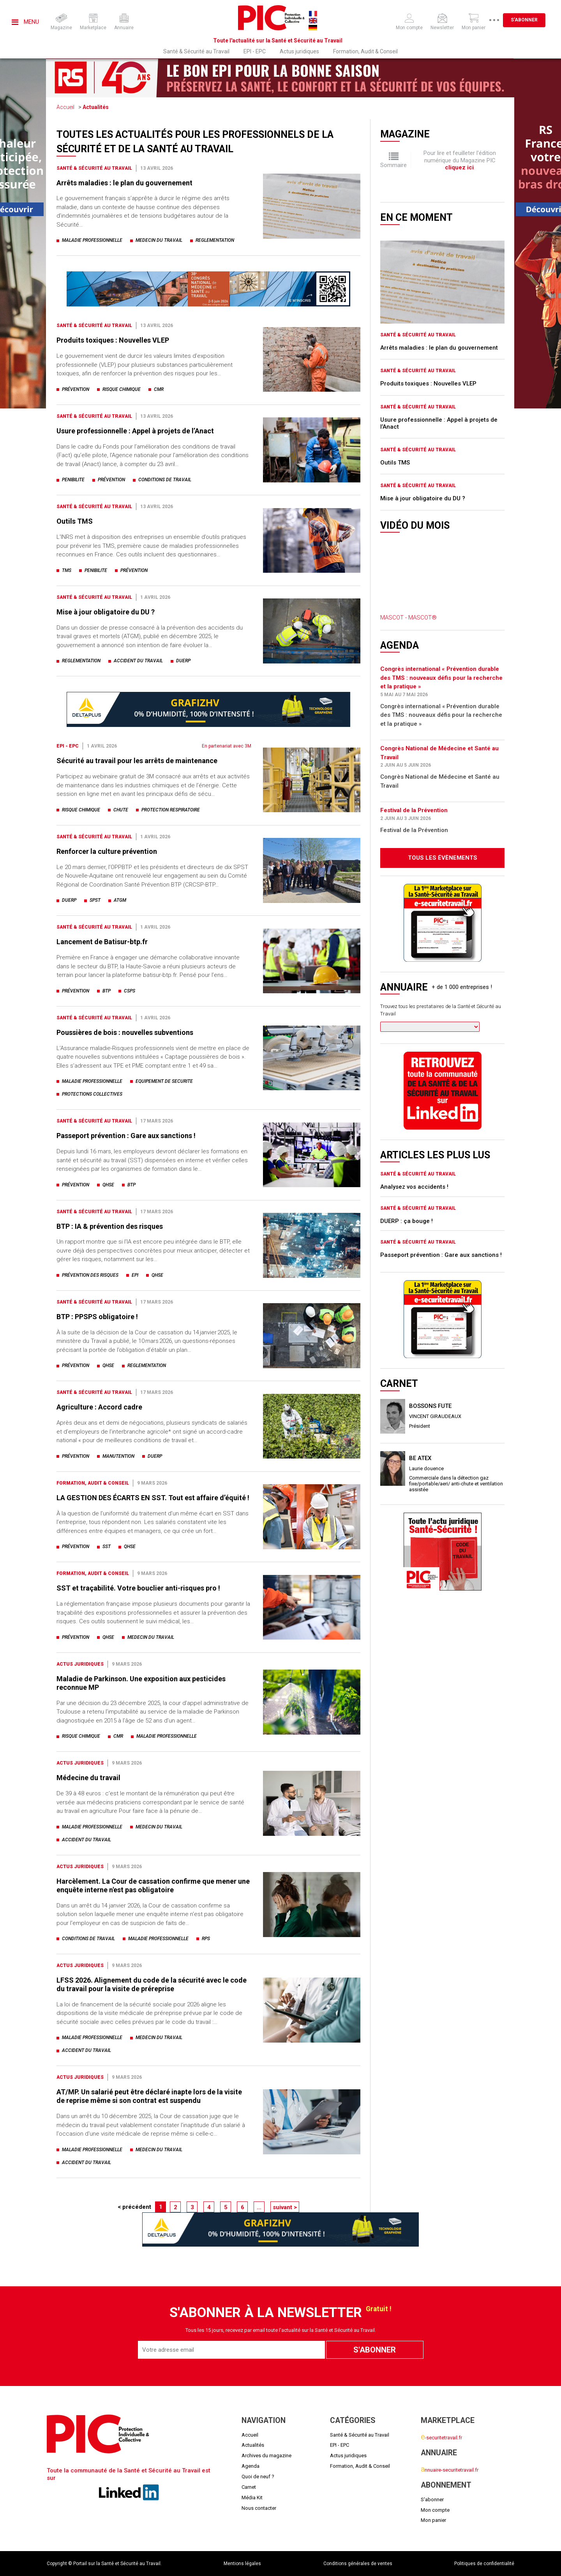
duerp (183, 660)
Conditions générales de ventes (357, 2563)
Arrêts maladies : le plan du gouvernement (124, 183)
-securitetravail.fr (441, 2438)
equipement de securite (164, 1081)
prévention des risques (90, 1275)
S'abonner (530, 20)
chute (120, 810)
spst (95, 900)
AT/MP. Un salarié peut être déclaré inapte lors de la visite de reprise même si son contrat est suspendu (149, 2096)
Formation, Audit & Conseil (365, 51)
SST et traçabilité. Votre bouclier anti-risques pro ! (138, 1588)
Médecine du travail (88, 1778)
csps (129, 991)
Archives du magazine (266, 2455)
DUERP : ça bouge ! (406, 1221)
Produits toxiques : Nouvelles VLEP (112, 340)
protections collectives (92, 1094)
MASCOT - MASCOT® (408, 617)
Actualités (96, 107)
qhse (108, 1185)
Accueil (65, 107)
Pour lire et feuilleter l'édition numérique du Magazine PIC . (459, 160)
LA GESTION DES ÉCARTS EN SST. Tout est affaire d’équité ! (152, 1498)
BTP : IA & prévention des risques (109, 1226)
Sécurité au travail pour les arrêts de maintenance (136, 761)
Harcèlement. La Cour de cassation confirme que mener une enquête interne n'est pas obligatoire (153, 1885)
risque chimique (121, 389)
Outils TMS (74, 521)
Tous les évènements (442, 857)
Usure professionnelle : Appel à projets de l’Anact (135, 431)
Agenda (250, 2466)
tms (66, 570)
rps (206, 1938)
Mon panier (433, 2520)
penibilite (73, 479)
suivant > (285, 2207)
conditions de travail (164, 479)
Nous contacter (259, 2508)
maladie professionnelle (92, 240)
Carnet (249, 2487)
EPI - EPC (254, 51)
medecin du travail (159, 240)
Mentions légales (242, 2563)
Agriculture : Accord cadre (99, 1407)
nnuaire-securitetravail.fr (449, 2470)
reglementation (215, 240)
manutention (118, 1456)
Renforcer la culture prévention (106, 851)
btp (106, 991)
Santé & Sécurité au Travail (196, 51)
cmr (159, 389)
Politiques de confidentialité (484, 2563)
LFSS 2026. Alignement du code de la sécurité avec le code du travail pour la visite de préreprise (151, 1984)
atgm (120, 900)
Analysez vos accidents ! (414, 1186)
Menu (25, 21)
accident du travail (138, 660)
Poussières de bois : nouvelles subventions (124, 1032)
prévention (75, 389)
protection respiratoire (170, 810)
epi (135, 1275)
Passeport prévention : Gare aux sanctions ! (126, 1135)
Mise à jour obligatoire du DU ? (105, 612)
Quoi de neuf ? (258, 2476)
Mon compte (435, 2510)
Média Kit (252, 2497)
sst (106, 1546)
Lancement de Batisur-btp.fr (102, 942)
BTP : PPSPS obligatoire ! (97, 1317)
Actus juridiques (299, 51)
